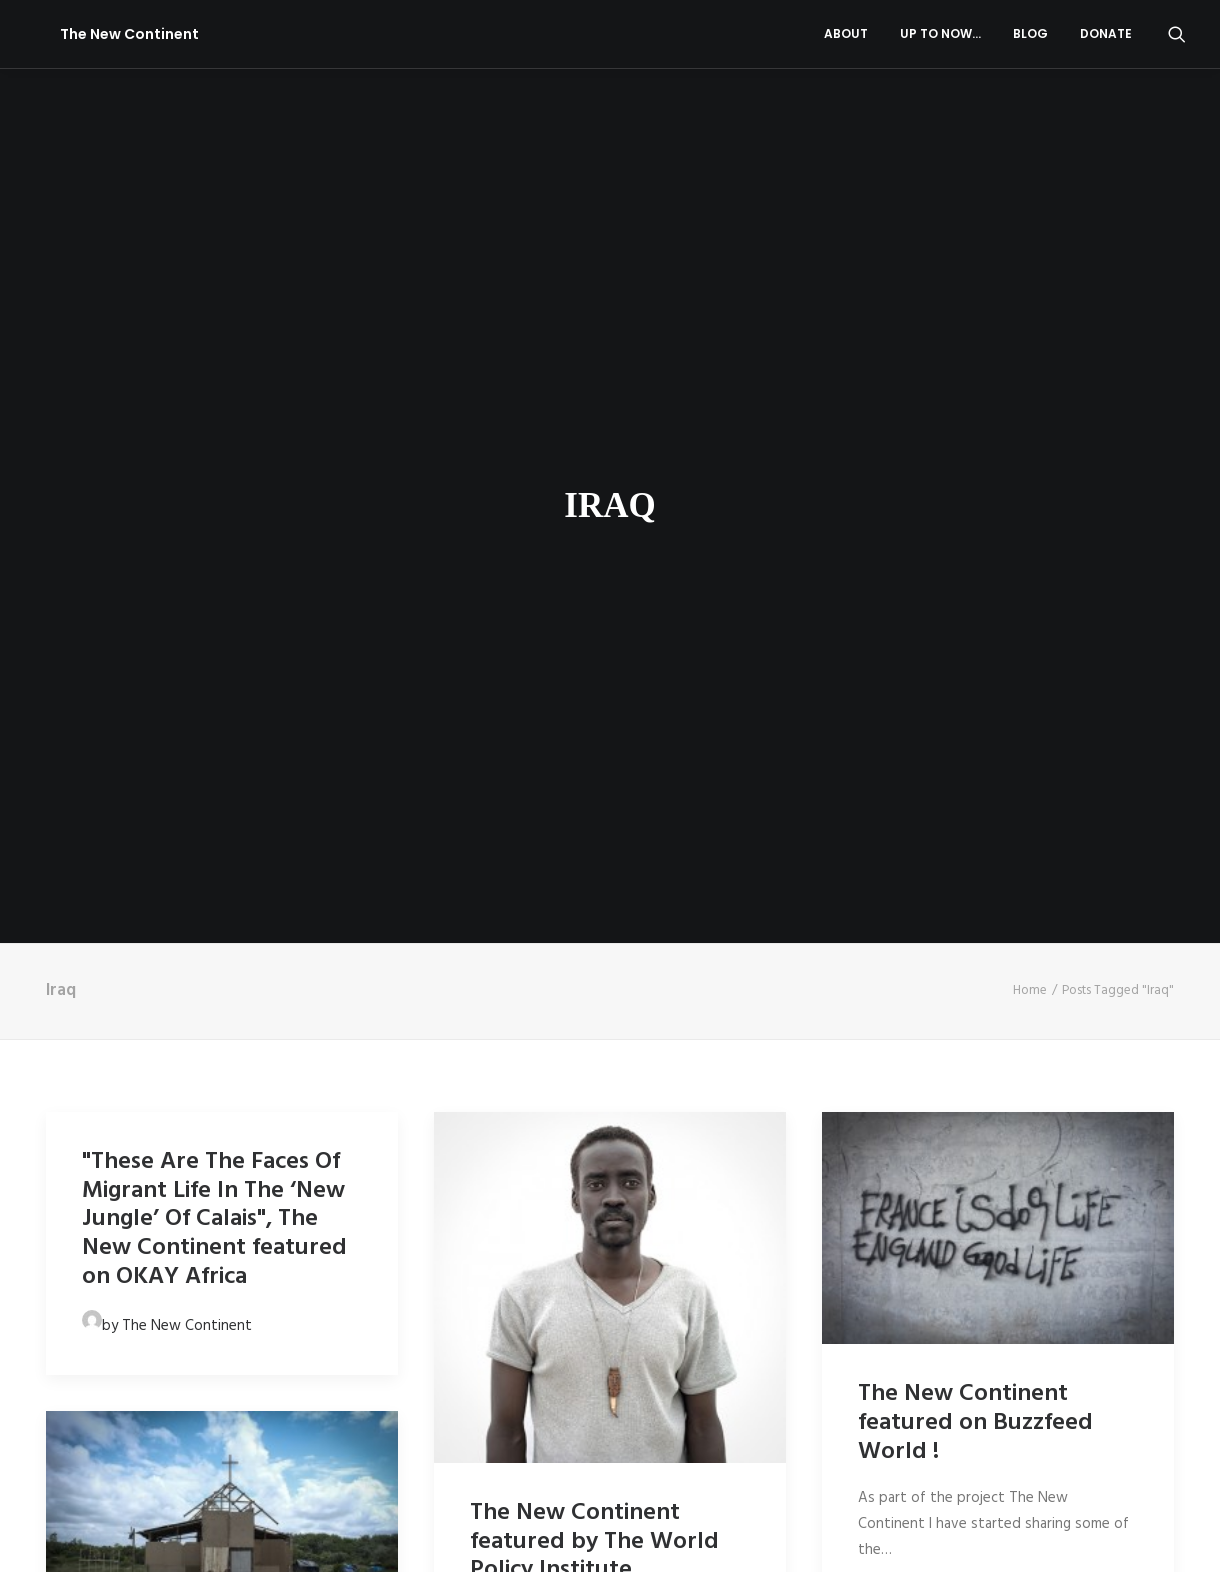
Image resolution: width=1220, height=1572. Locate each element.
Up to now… (940, 33)
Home (1030, 881)
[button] (1177, 34)
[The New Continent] (103, 34)
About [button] (846, 33)
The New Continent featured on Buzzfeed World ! (975, 1315)
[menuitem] (846, 34)
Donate (1106, 33)
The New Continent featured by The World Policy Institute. (594, 1433)
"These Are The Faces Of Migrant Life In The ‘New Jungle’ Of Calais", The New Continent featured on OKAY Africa (214, 1110)
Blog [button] (1030, 33)
